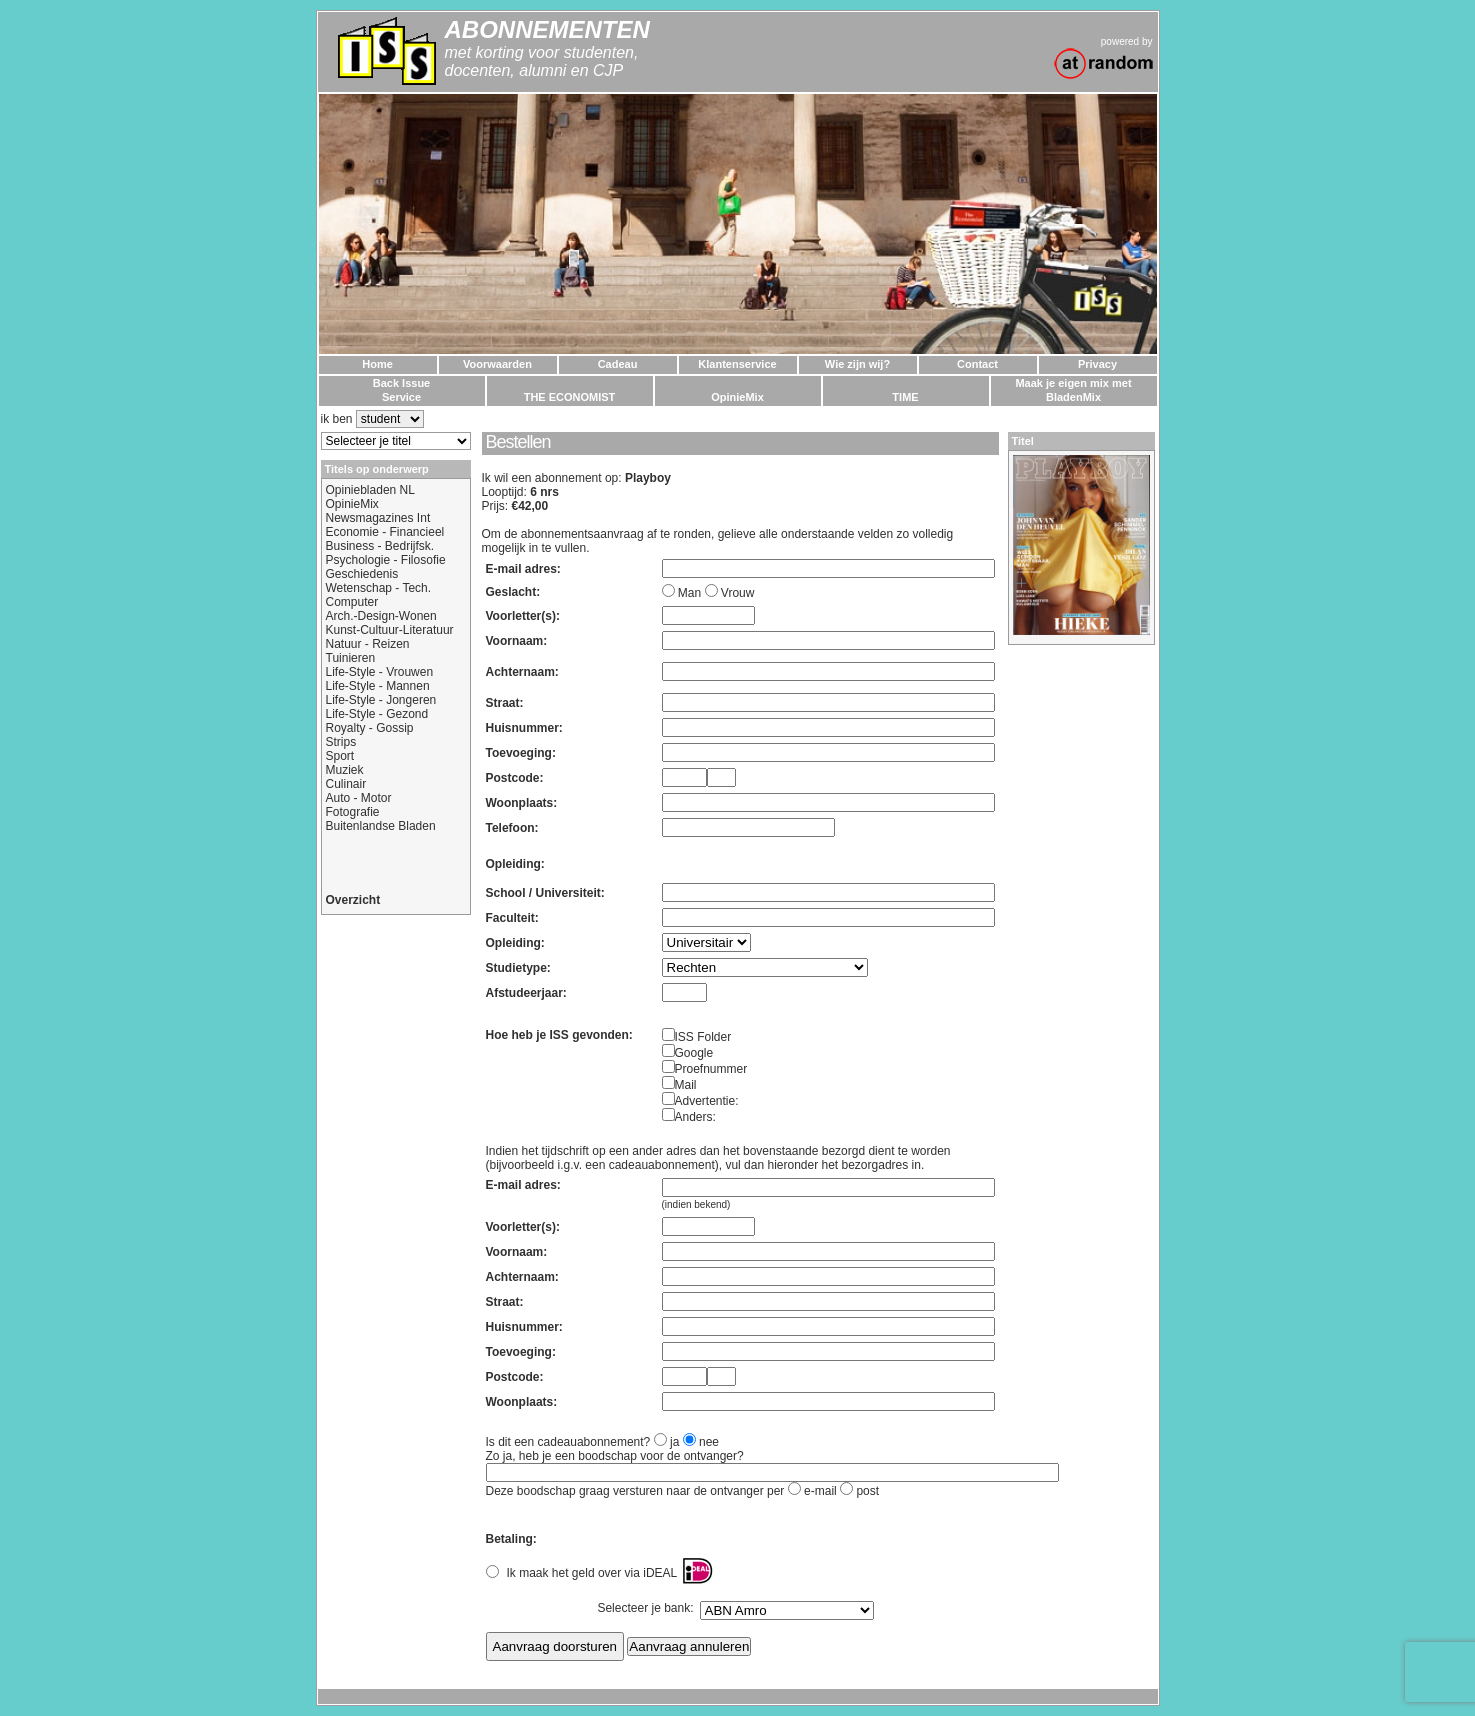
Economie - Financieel (385, 532)
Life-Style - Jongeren (381, 700)
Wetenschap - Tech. (379, 588)
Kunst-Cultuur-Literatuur (390, 630)
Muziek (345, 770)
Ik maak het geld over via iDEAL (592, 1573)
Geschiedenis (362, 574)
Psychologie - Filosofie (386, 560)
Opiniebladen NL (370, 490)
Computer (352, 602)
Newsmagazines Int (378, 518)
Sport (340, 756)
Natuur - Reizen (368, 644)
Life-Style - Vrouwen (380, 672)
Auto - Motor (359, 798)
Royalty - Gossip (370, 728)
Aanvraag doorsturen (555, 1646)
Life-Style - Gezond (377, 714)
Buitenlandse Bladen (381, 826)
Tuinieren (351, 658)
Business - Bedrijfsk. (380, 546)
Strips (341, 742)
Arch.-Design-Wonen (381, 616)
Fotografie (353, 812)
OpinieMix (352, 504)
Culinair (346, 784)
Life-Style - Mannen (378, 686)
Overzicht (353, 900)
